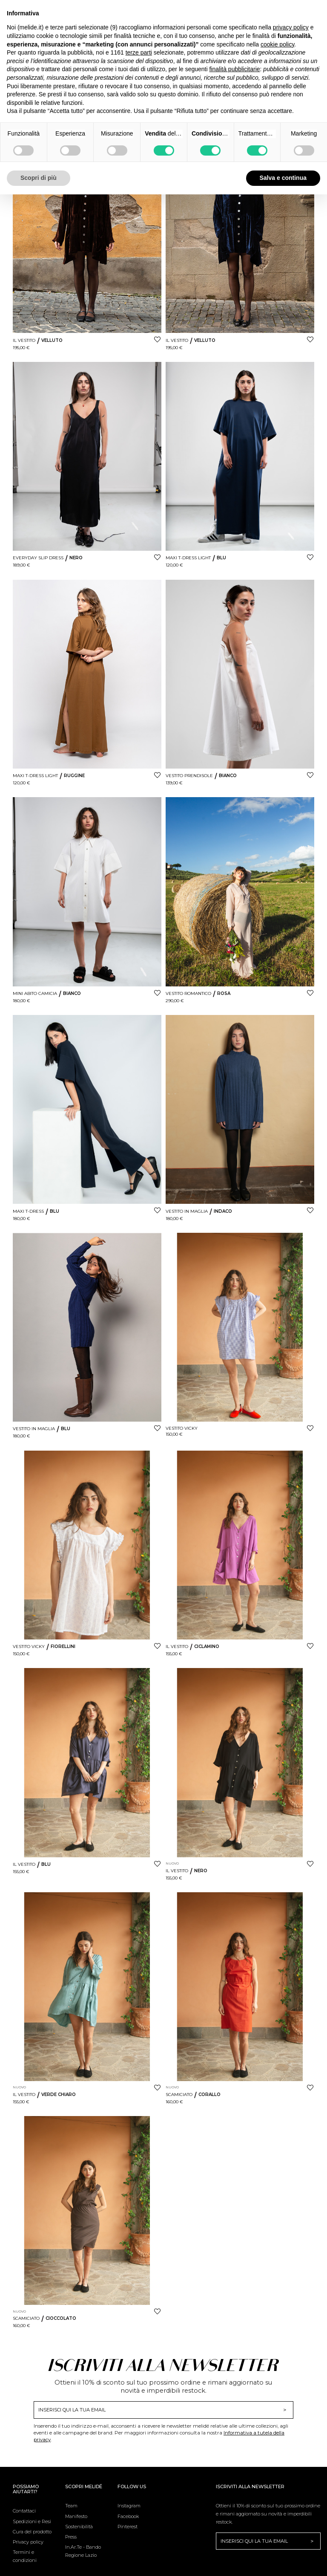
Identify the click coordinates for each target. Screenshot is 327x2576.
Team (71, 2506)
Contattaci (24, 2511)
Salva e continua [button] (283, 177)
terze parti (139, 52)
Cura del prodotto (32, 2532)
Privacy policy (28, 2542)
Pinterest (128, 2527)
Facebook (128, 2516)
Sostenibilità (79, 2527)
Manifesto (76, 2516)
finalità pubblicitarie (234, 69)
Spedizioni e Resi (32, 2521)
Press (71, 2537)
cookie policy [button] (277, 44)
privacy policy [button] (291, 27)
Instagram (129, 2506)
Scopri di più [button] (38, 177)
